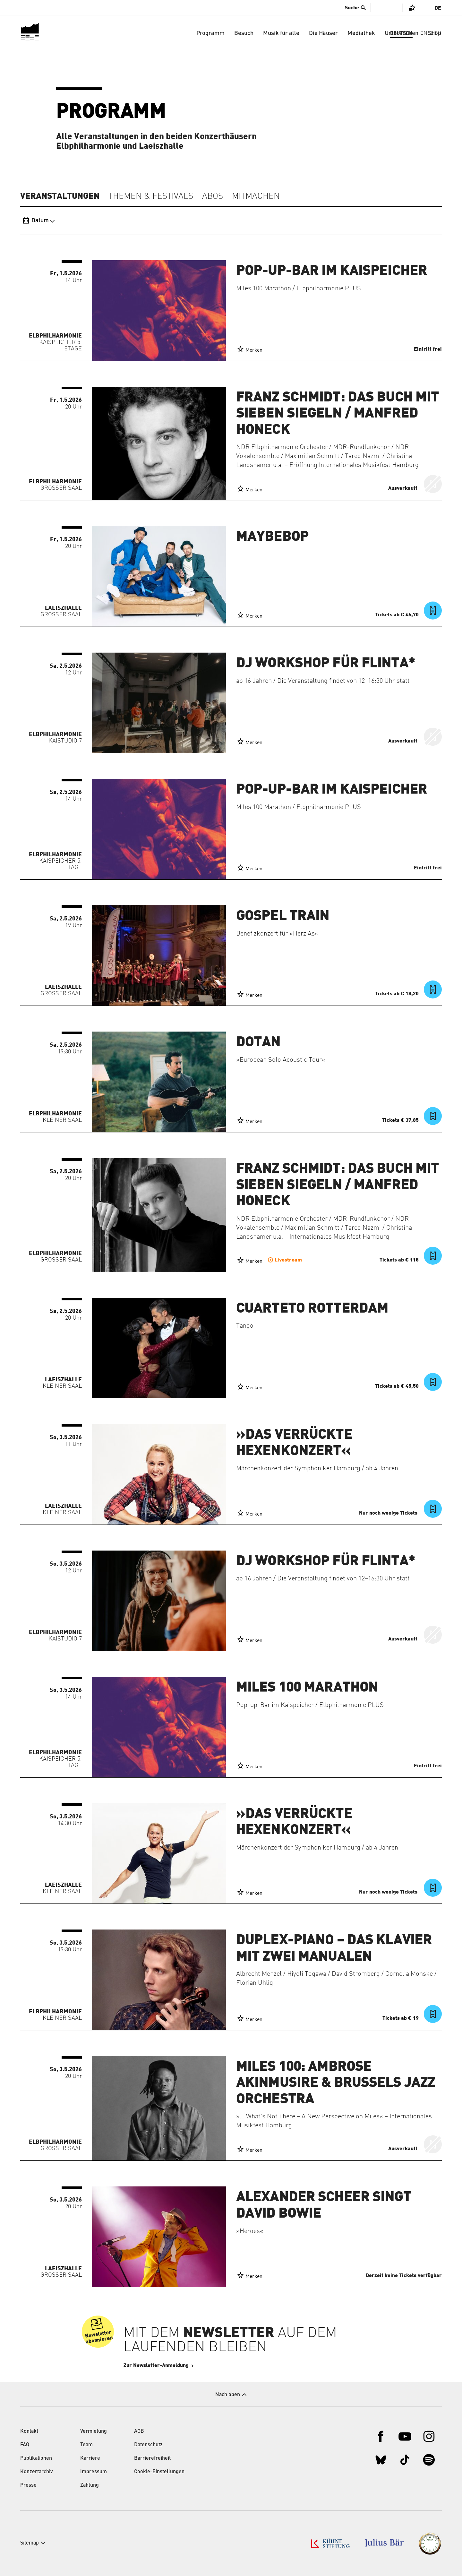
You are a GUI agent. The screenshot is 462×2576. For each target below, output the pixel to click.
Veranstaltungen (59, 196)
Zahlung (89, 2485)
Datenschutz (148, 2445)
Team (86, 2445)
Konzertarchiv (36, 2472)
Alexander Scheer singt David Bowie (323, 2205)
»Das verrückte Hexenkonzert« (294, 1443)
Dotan (258, 1042)
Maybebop (272, 537)
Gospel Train (282, 916)
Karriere (90, 2458)
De (438, 8)
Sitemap (29, 2543)
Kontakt (29, 2431)
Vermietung (93, 2431)
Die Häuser (323, 33)
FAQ (24, 2445)
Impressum (93, 2472)
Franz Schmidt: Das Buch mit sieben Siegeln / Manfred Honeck (337, 413)
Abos (212, 196)
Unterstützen (401, 33)
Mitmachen (256, 196)
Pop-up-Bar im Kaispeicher (331, 271)
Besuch (243, 33)
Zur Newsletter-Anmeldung (175, 2365)
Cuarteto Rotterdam (312, 1308)
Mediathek (361, 33)
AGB (139, 2431)
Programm (210, 33)
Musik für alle (281, 33)
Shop (434, 33)
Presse (28, 2485)
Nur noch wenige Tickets (389, 1513)
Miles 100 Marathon (307, 1687)
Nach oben (227, 2394)
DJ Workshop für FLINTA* (325, 663)
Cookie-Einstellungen (159, 2472)
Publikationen (36, 2458)
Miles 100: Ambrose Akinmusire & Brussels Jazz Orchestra (335, 2083)
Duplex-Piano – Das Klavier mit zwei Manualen (334, 1948)
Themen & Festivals (150, 196)
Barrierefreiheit (152, 2458)
